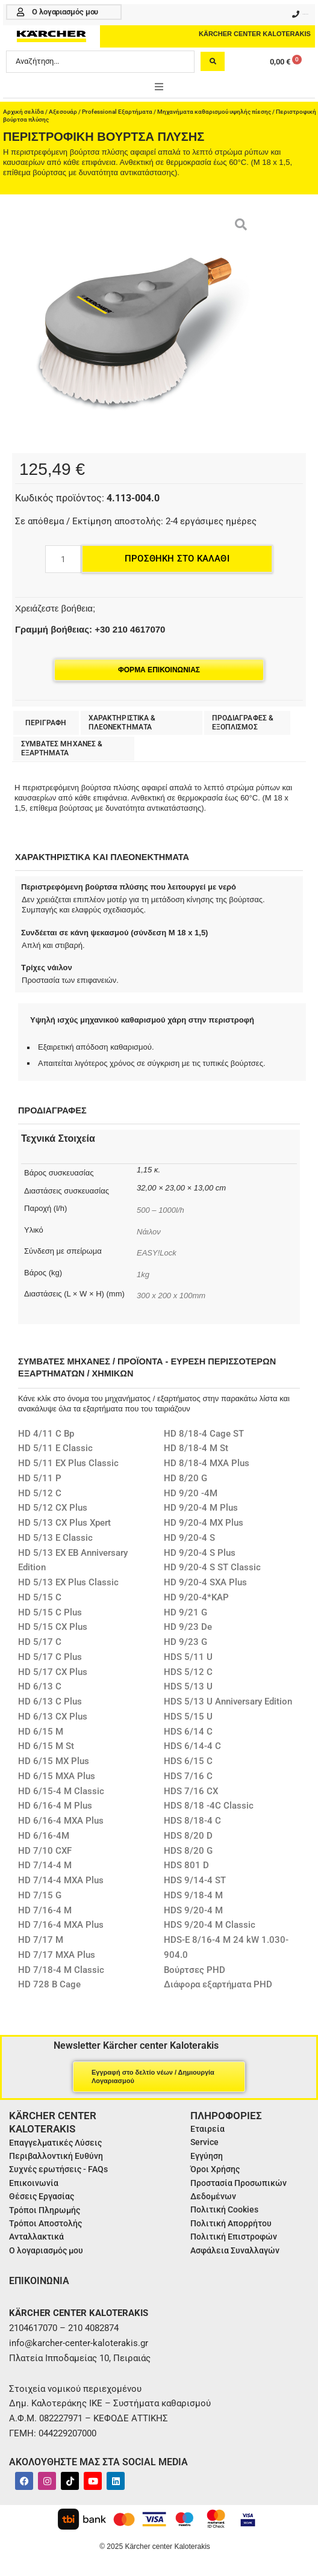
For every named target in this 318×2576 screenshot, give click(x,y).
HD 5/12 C (39, 1493)
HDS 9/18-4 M (193, 1895)
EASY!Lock (156, 1252)
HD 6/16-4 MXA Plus (61, 1820)
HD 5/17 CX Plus (52, 1672)
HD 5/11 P (39, 1478)
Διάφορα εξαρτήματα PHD (218, 1984)
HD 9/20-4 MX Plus (203, 1522)
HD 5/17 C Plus (50, 1657)
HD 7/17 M (40, 1939)
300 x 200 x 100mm (171, 1295)
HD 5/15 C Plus (50, 1612)
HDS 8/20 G (188, 1850)
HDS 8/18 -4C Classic (209, 1805)
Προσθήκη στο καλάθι (177, 558)
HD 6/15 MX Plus (53, 1761)
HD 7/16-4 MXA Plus (61, 1924)
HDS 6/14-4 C (192, 1746)
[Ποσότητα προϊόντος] (63, 559)
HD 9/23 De (188, 1626)
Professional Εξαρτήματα (117, 111)
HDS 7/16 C (188, 1776)
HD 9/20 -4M (190, 1493)
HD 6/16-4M (43, 1835)
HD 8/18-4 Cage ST (204, 1433)
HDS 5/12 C (188, 1672)
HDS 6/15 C (188, 1761)
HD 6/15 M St (46, 1746)
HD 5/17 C (39, 1641)
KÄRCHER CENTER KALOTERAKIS (255, 33)
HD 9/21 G (185, 1612)
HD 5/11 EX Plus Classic (68, 1463)
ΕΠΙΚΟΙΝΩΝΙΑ (39, 2281)
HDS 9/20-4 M (193, 1910)
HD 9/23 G (185, 1641)
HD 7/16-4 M (45, 1910)
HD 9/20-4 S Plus (199, 1552)
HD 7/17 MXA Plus (56, 1954)
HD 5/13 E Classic (55, 1537)
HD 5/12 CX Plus (52, 1507)
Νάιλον (149, 1231)
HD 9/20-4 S (189, 1537)
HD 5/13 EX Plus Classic (68, 1582)
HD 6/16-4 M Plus (55, 1805)
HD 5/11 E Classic (55, 1448)
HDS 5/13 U (188, 1686)
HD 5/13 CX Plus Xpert (64, 1522)
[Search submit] (213, 61)
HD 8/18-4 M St (196, 1448)
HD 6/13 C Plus (50, 1701)
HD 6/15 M (40, 1731)
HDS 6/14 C (188, 1731)
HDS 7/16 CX (191, 1791)
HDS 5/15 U (188, 1716)
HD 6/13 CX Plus (52, 1716)
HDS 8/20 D (188, 1835)
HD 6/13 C (39, 1686)
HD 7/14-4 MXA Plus (61, 1880)
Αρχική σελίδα (23, 111)
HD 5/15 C (39, 1597)
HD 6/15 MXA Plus (56, 1776)
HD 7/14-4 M (45, 1865)
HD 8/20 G (185, 1478)
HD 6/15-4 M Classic (61, 1791)
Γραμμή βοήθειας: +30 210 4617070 (90, 629)
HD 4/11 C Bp (46, 1433)
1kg (143, 1274)
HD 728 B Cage (49, 1984)
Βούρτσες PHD (194, 1970)
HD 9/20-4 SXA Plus (205, 1582)
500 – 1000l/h (160, 1210)
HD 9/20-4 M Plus (201, 1507)
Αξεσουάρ (63, 111)
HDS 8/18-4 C (192, 1820)
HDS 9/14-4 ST (195, 1880)
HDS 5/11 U (188, 1657)
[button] (159, 87)
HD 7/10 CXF (45, 1850)
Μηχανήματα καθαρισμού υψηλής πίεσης (214, 111)
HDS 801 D (186, 1865)
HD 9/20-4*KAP (196, 1597)
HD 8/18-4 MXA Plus (206, 1463)
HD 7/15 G (39, 1895)
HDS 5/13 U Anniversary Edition (228, 1701)
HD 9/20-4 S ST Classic (212, 1567)
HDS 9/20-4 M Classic (209, 1924)
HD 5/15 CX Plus (52, 1626)
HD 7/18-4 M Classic (61, 1970)
